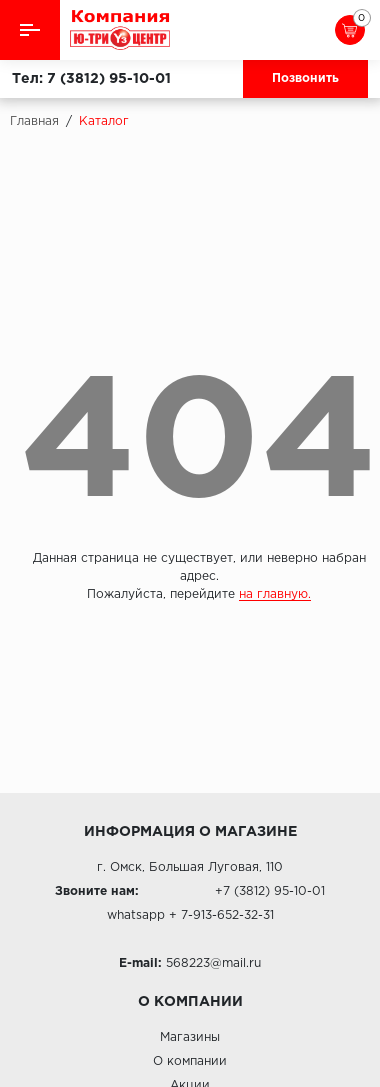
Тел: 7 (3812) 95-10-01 (91, 79)
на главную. (275, 594)
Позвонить (305, 78)
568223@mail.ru (213, 963)
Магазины (190, 1037)
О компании (190, 1061)
